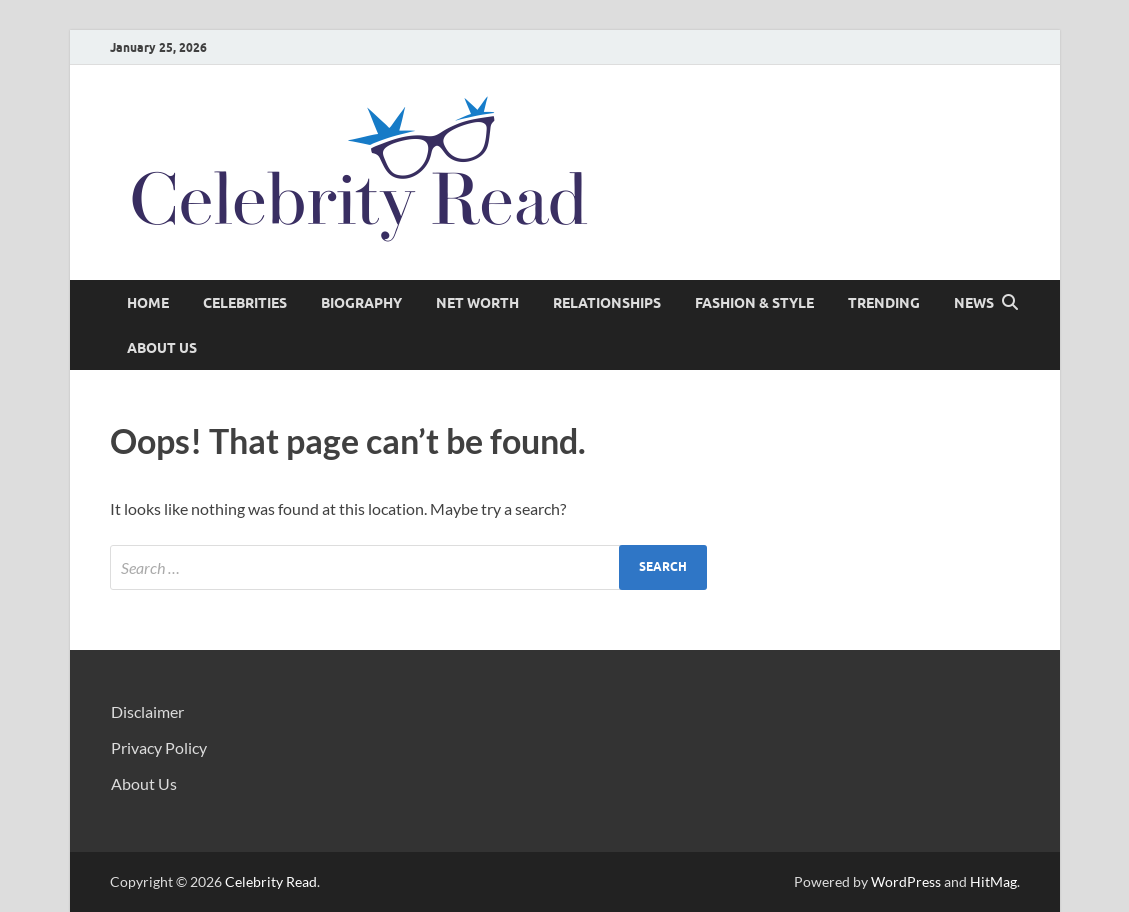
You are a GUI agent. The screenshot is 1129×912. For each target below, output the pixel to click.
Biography (361, 303)
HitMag (993, 881)
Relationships (607, 303)
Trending (884, 303)
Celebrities (245, 303)
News (974, 303)
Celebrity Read (271, 881)
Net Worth (477, 303)
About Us (162, 348)
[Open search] (1010, 303)
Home (148, 303)
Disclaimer (147, 711)
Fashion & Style (754, 303)
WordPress (906, 881)
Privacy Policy (159, 747)
